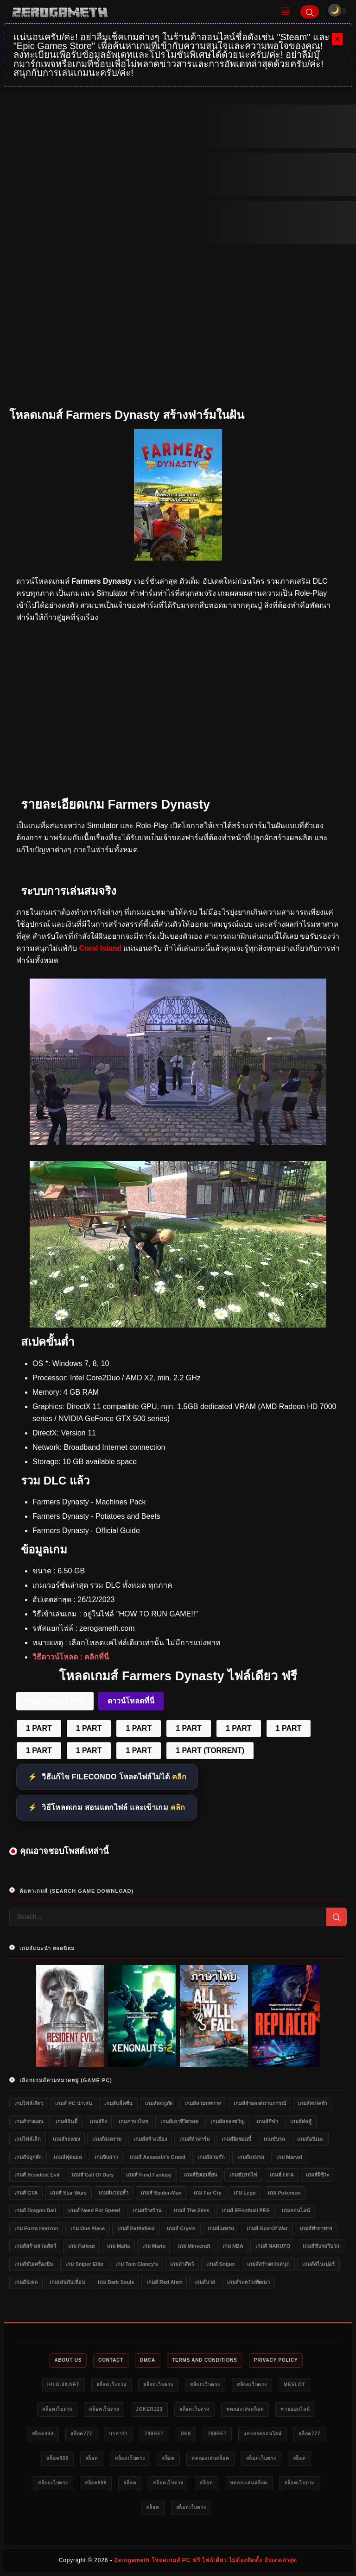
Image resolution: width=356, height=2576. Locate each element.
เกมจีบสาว (106, 2157)
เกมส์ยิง (98, 2121)
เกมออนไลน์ (296, 2210)
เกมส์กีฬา (267, 2121)
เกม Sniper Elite (84, 2264)
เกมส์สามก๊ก (211, 2157)
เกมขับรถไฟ (243, 2174)
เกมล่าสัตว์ (182, 2264)
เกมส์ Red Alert (164, 2282)
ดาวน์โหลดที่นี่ (131, 1701)
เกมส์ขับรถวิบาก (321, 2246)
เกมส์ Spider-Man (161, 2193)
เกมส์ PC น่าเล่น (73, 2103)
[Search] (309, 12)
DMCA (147, 2360)
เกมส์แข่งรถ (250, 2157)
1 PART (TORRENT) (210, 1750)
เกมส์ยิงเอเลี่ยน (200, 2174)
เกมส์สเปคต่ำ (312, 2103)
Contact (110, 2360)
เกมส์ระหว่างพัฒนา (248, 2282)
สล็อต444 (43, 2433)
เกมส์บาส (204, 2282)
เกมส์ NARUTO (272, 2246)
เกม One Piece (87, 2228)
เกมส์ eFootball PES (245, 2210)
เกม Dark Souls (116, 2282)
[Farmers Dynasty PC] (178, 1143)
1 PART (39, 1728)
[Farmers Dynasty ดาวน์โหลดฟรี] (178, 1325)
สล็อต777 (81, 2433)
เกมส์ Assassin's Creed (157, 2157)
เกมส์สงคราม (106, 2139)
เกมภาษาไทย (133, 2121)
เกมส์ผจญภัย (158, 2103)
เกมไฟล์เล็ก (27, 2139)
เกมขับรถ (274, 2139)
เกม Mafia (118, 2246)
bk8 (186, 2433)
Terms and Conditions (204, 2360)
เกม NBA (232, 2246)
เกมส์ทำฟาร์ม (194, 2139)
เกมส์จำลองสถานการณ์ (260, 2103)
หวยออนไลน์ (295, 2409)
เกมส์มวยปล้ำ (113, 2193)
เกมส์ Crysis (181, 2228)
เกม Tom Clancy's (136, 2264)
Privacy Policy (276, 2360)
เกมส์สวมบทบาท (202, 2103)
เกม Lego (244, 2193)
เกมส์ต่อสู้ (301, 2121)
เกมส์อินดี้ (66, 2121)
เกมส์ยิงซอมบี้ (236, 2139)
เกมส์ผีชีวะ (317, 2174)
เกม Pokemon (284, 2193)
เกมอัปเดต (26, 2282)
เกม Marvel (289, 2157)
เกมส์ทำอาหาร (316, 2228)
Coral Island (100, 948)
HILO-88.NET (63, 2384)
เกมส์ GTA (26, 2193)
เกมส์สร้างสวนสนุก (268, 2264)
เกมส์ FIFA (282, 2174)
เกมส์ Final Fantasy (149, 2174)
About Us (68, 2360)
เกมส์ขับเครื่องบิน (33, 2264)
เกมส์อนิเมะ (310, 2139)
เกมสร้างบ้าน (147, 2210)
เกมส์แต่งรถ (221, 2228)
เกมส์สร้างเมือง (150, 2139)
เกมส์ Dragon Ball (35, 2210)
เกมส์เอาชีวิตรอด (179, 2121)
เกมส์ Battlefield (136, 2228)
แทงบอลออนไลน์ (262, 2433)
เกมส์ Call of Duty (93, 2174)
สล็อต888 (57, 2458)
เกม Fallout (81, 2246)
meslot (294, 2384)
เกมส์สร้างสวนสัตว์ (35, 2246)
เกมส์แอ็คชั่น (118, 2103)
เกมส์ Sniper (220, 2264)
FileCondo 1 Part (54, 1701)
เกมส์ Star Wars (68, 2193)
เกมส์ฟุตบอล (68, 2157)
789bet (154, 2433)
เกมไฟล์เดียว (28, 2103)
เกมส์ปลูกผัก (28, 2157)
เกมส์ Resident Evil (36, 2174)
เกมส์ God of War (267, 2228)
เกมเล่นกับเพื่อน (67, 2282)
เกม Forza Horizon (36, 2228)
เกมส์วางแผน (29, 2121)
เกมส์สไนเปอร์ (318, 2264)
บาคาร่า (118, 2433)
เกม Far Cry (208, 2193)
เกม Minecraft (194, 2246)
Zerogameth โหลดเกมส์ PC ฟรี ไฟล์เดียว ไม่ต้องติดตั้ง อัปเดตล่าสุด (205, 2560)
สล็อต (91, 2458)
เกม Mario (153, 2246)
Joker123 (149, 2409)
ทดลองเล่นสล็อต (245, 2409)
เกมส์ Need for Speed (94, 2210)
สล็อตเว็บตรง (111, 2384)
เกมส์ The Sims (192, 2210)
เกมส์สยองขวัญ (227, 2121)
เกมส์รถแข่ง (66, 2139)
